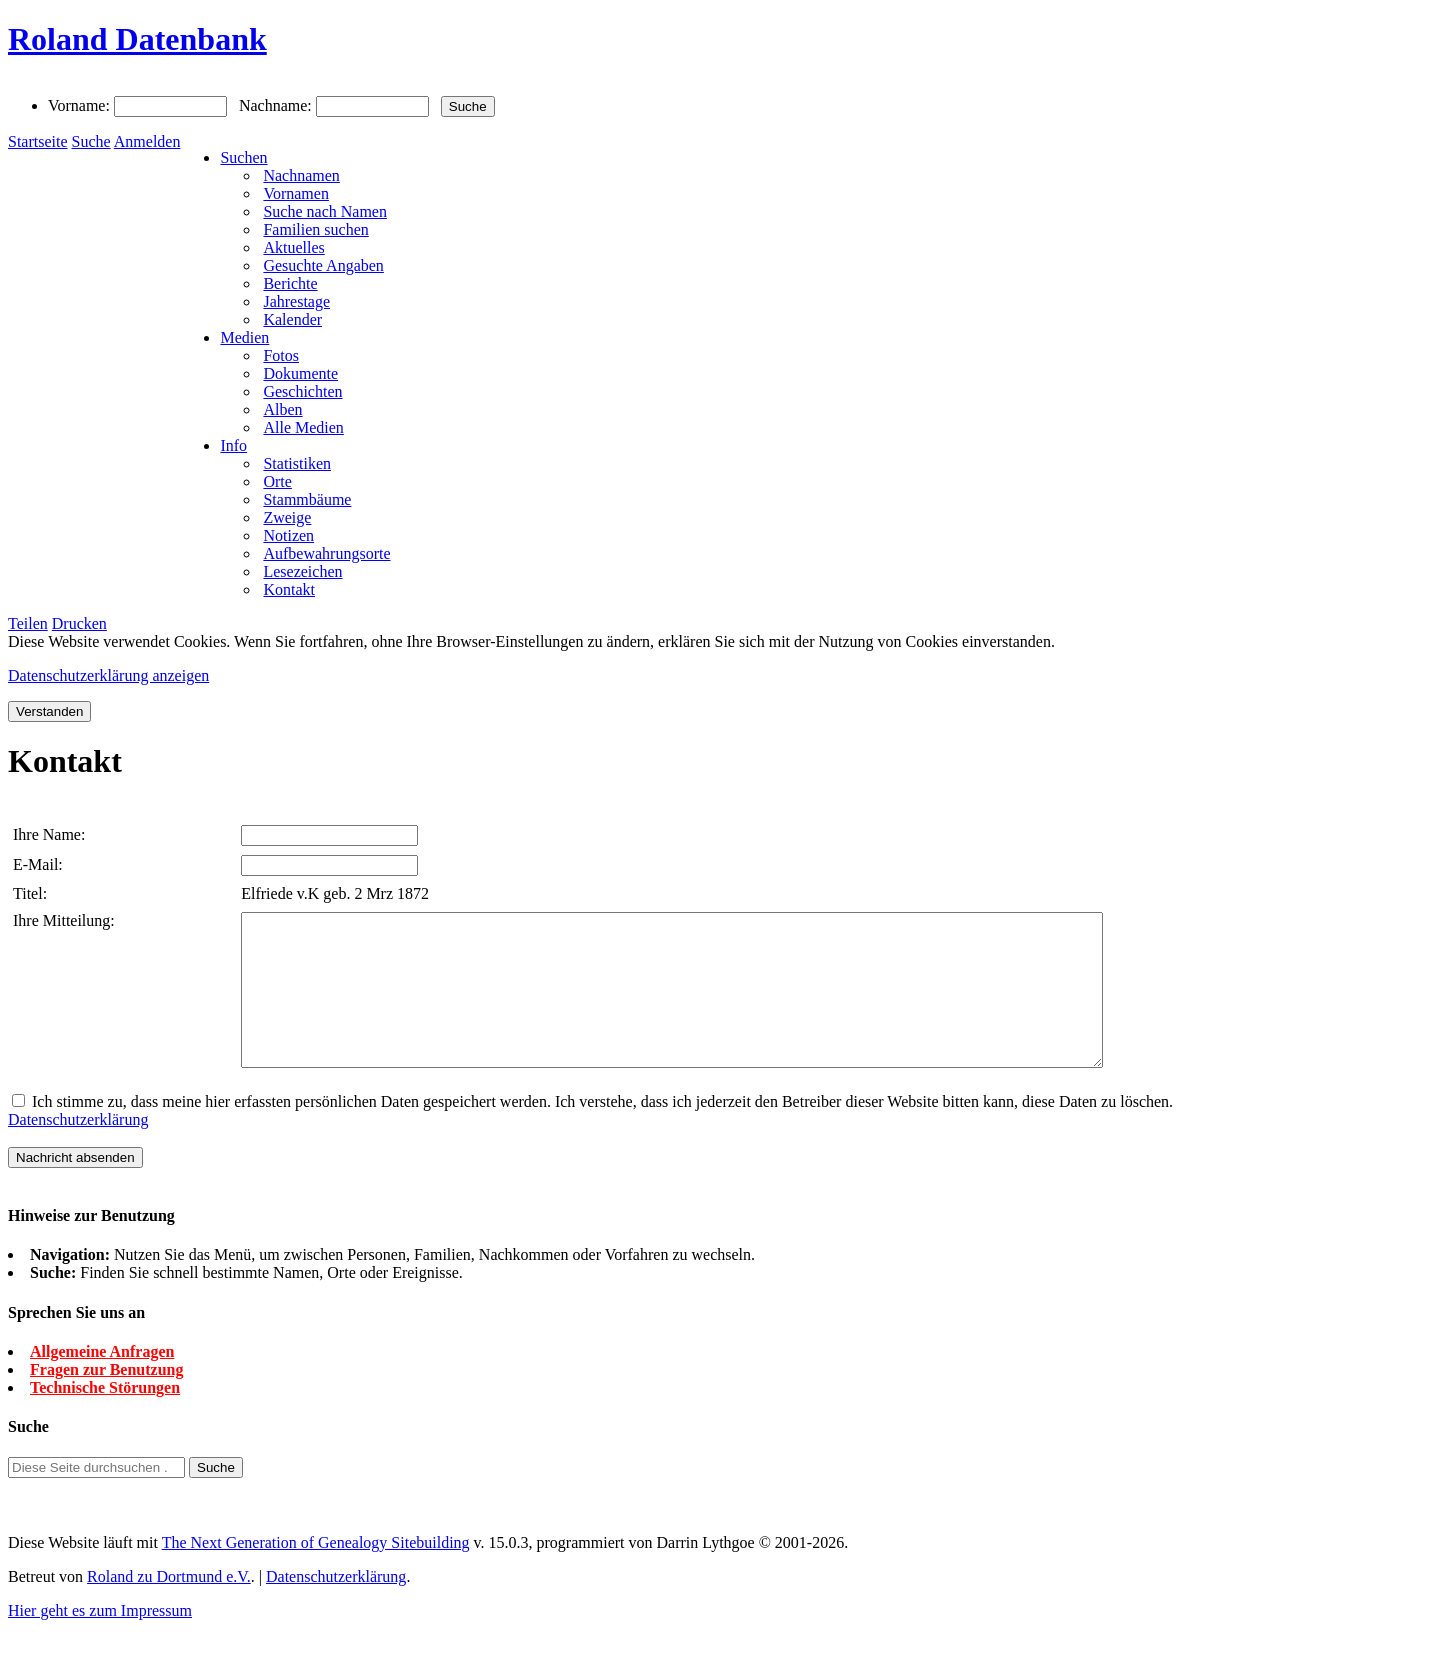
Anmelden (147, 141)
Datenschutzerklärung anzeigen (108, 675)
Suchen (243, 157)
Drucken (79, 623)
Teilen (28, 623)
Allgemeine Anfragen (102, 1381)
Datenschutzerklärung (78, 1149)
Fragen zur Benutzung (106, 1399)
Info (233, 445)
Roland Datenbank (137, 39)
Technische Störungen (105, 1417)
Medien (244, 337)
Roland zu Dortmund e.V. (169, 1606)
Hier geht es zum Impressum (100, 1640)
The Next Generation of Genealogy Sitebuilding (316, 1572)
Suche (91, 141)
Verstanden (49, 711)
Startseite (38, 141)
